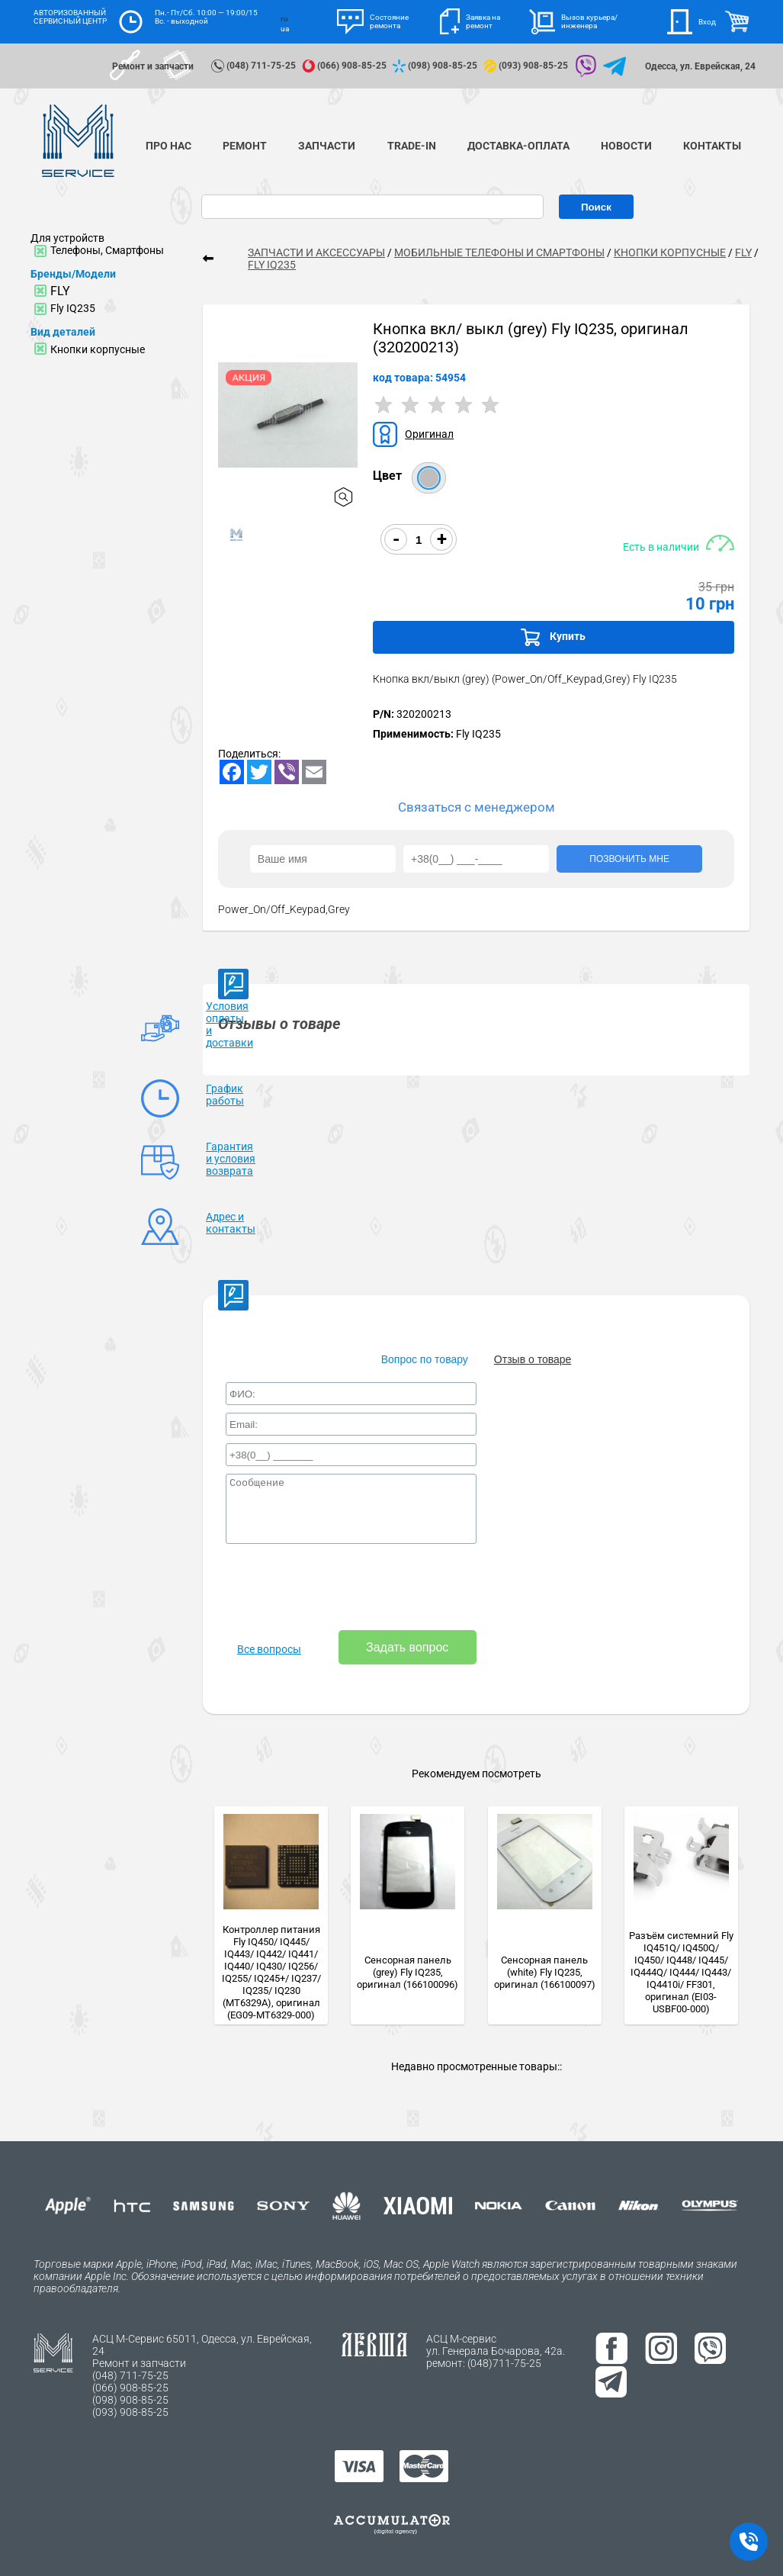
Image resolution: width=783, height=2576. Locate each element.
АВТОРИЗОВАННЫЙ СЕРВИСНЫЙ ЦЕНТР (70, 16)
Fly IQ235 (72, 308)
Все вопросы (269, 1649)
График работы (225, 1094)
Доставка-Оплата (518, 146)
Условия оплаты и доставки (229, 1024)
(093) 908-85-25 (526, 65)
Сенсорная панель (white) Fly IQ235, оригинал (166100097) (544, 1972)
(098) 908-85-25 (436, 65)
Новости (626, 146)
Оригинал (429, 434)
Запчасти (326, 146)
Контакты (712, 146)
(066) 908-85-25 (345, 65)
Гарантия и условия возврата (230, 1158)
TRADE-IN (411, 146)
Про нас (168, 146)
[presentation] (341, 1588)
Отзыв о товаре (532, 1359)
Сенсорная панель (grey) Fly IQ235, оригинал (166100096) (407, 1972)
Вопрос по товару (424, 1359)
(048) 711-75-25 (254, 65)
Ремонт (245, 146)
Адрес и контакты (230, 1223)
